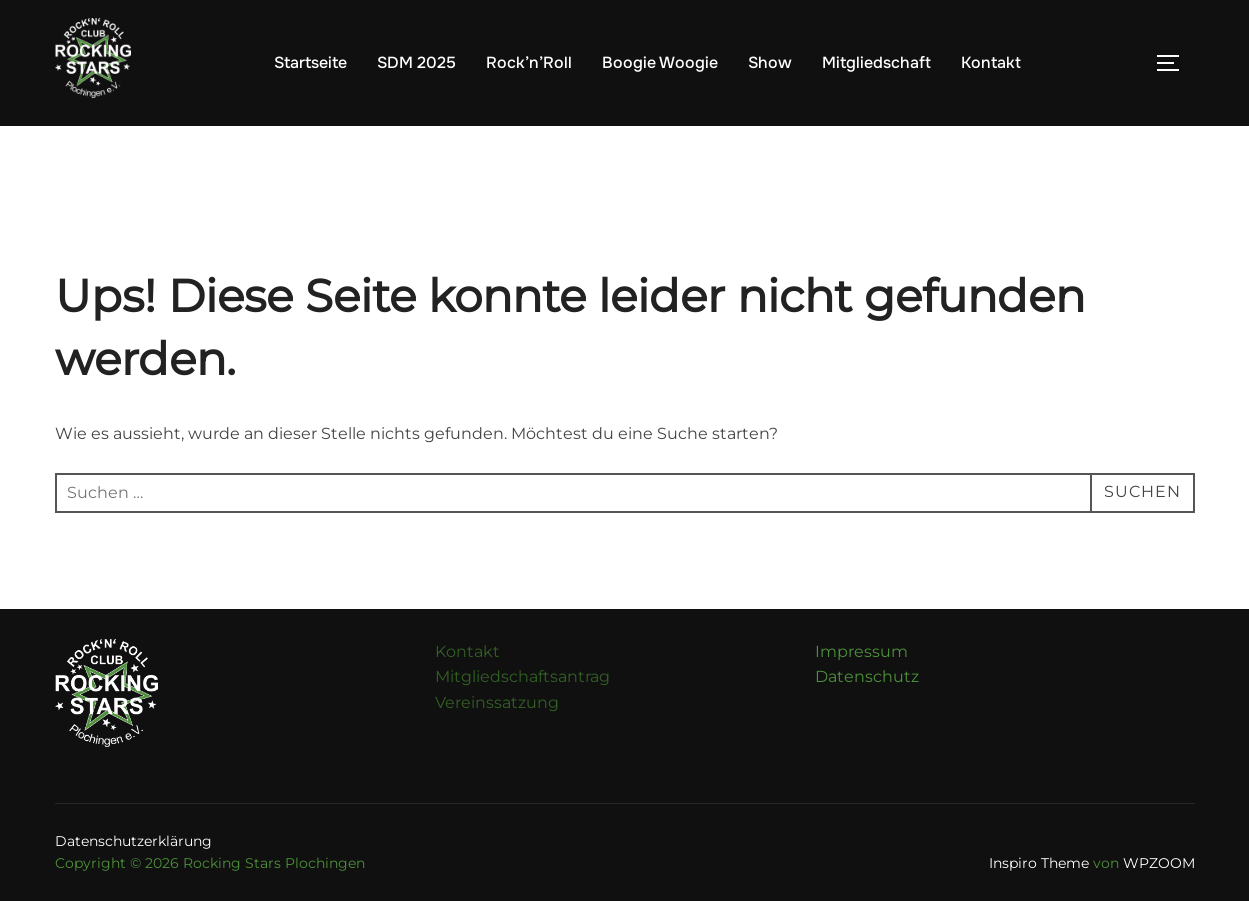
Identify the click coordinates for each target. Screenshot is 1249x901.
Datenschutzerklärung (133, 841)
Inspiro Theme (1039, 863)
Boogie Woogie (660, 62)
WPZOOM (1159, 863)
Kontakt (991, 62)
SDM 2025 (416, 62)
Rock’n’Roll (529, 62)
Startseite (310, 62)
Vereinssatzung (497, 702)
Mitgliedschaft (876, 62)
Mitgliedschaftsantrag (522, 676)
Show (770, 62)
